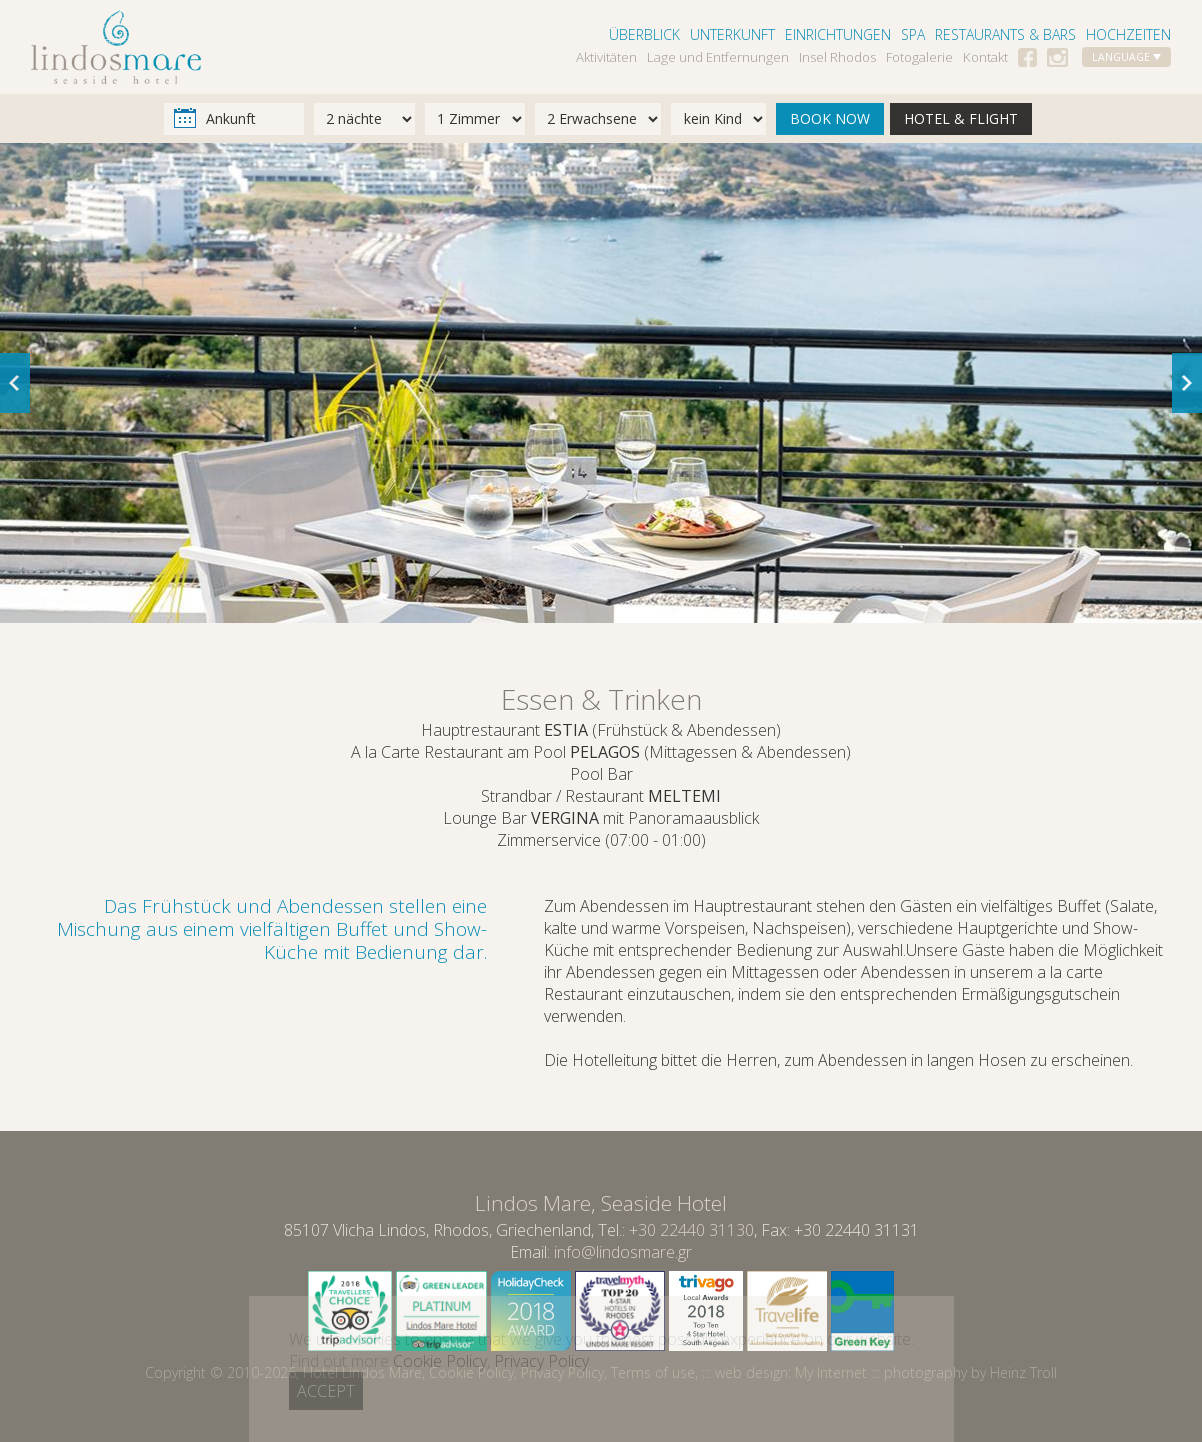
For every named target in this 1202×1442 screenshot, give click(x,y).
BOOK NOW (830, 118)
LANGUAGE (1126, 57)
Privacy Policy (562, 1372)
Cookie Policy (471, 1372)
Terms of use (653, 1372)
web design (751, 1372)
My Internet (831, 1372)
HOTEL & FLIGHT (961, 118)
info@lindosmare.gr (623, 1252)
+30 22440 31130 (691, 1230)
